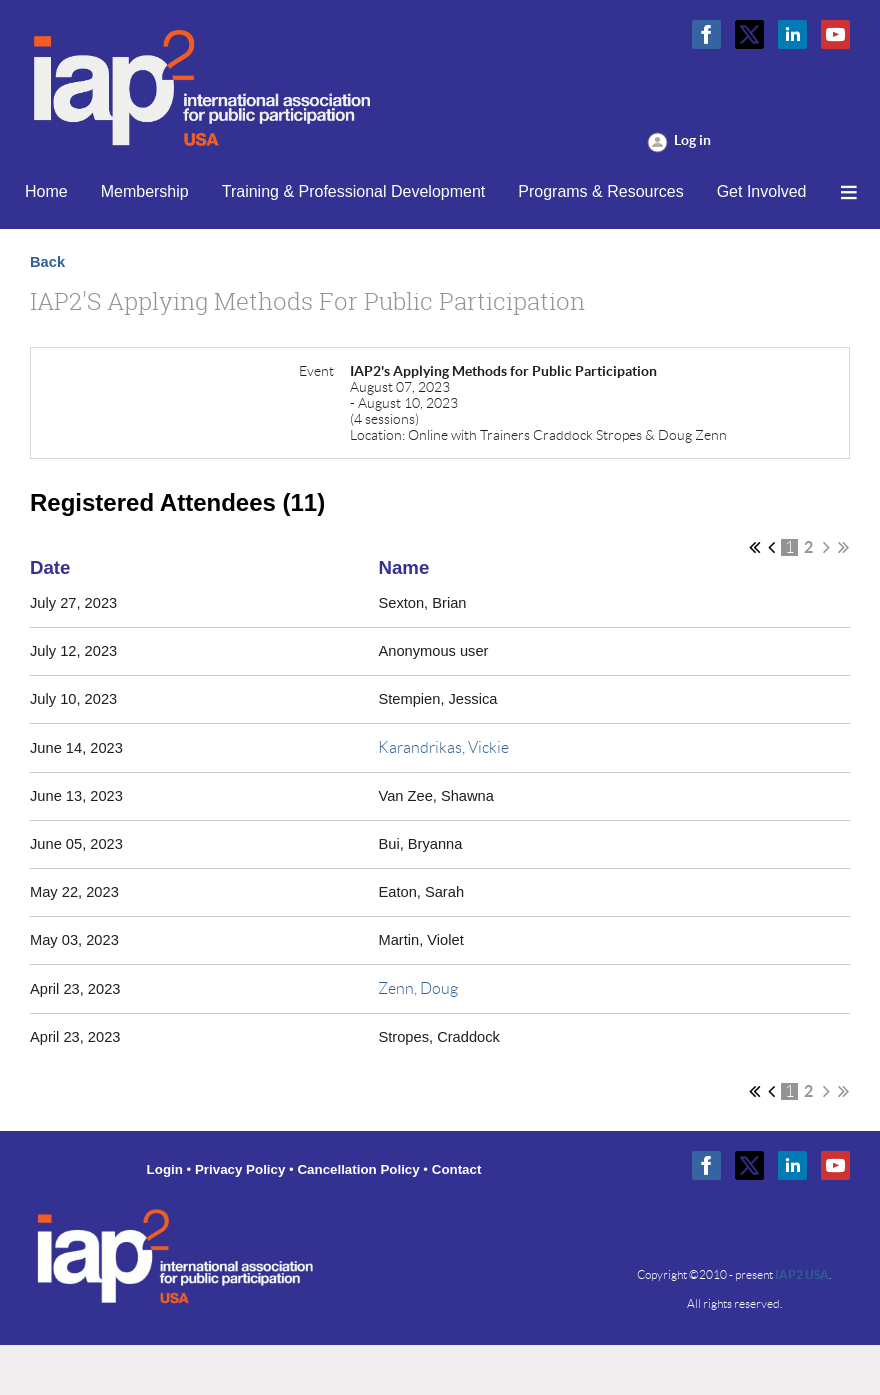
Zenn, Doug (418, 988)
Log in (692, 140)
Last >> (843, 547)
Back (47, 262)
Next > (826, 547)
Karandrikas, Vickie (443, 747)
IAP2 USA (802, 1274)
